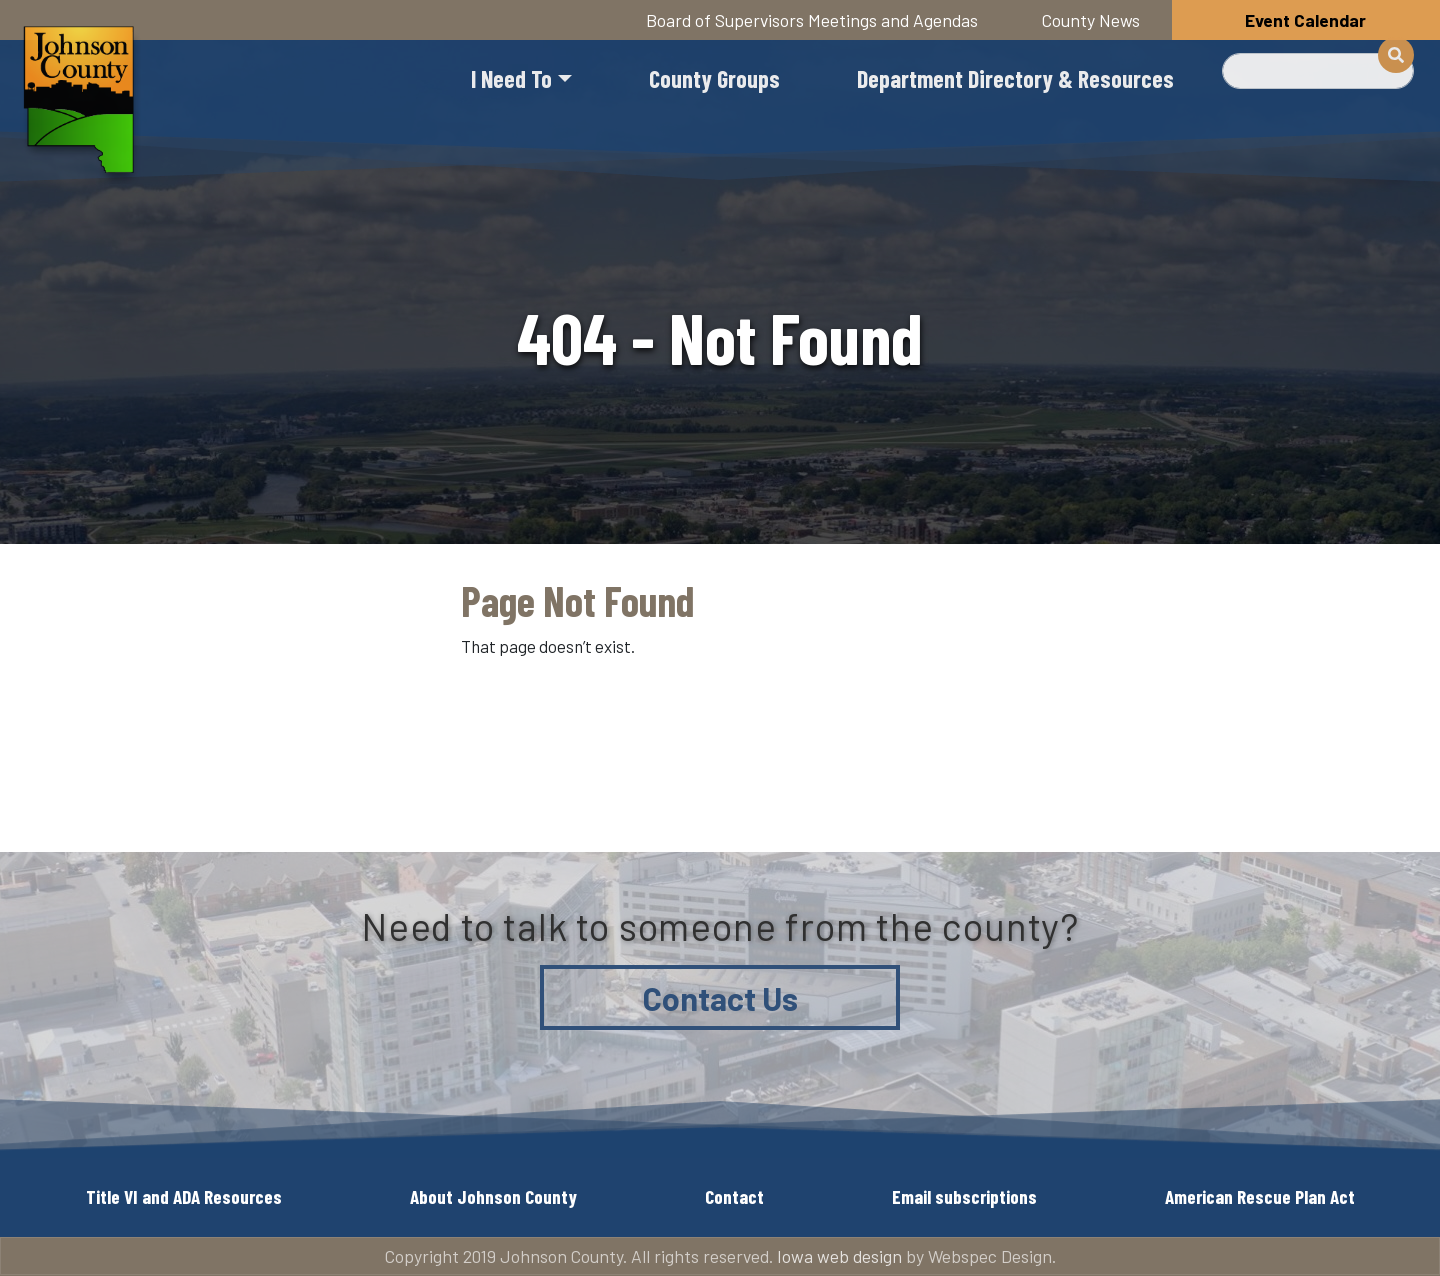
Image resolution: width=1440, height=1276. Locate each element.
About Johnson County (493, 1196)
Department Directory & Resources (1015, 78)
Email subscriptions (964, 1196)
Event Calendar (1305, 20)
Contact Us (720, 998)
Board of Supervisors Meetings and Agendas (812, 20)
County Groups (714, 78)
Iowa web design (839, 1256)
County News (1091, 20)
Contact (734, 1196)
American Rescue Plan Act (1260, 1196)
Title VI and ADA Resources (184, 1196)
